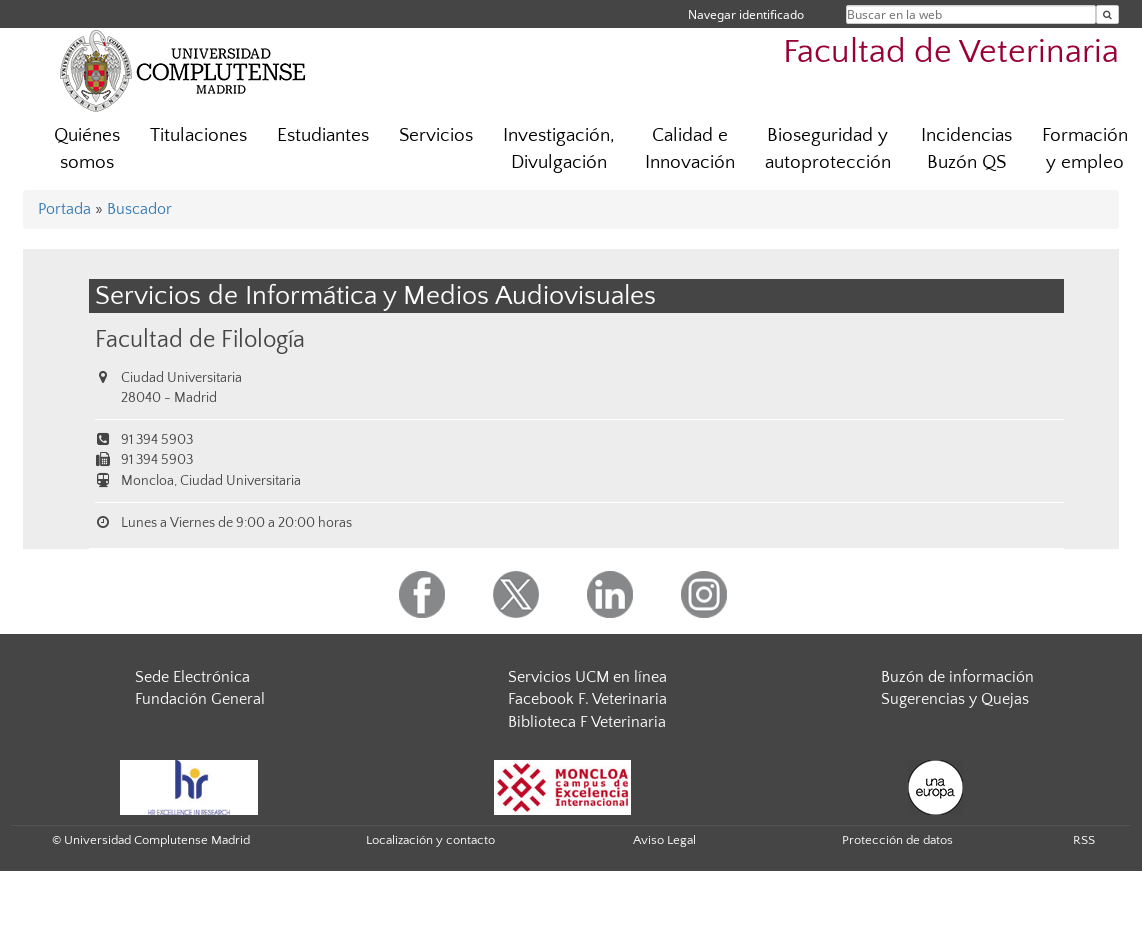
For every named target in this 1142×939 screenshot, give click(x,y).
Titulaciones (198, 135)
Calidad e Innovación (690, 149)
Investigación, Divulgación (559, 149)
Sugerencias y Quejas (955, 699)
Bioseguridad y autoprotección (828, 149)
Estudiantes (323, 135)
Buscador (139, 209)
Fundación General (200, 699)
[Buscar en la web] (1107, 14)
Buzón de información (957, 677)
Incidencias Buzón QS (966, 149)
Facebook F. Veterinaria (587, 699)
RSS (1084, 840)
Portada (64, 209)
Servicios (436, 135)
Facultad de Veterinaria (951, 52)
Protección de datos (897, 840)
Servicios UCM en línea (587, 677)
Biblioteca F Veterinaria (587, 722)
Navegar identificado (746, 14)
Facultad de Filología (200, 339)
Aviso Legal (664, 840)
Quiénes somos (87, 149)
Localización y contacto (430, 840)
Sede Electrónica (192, 677)
